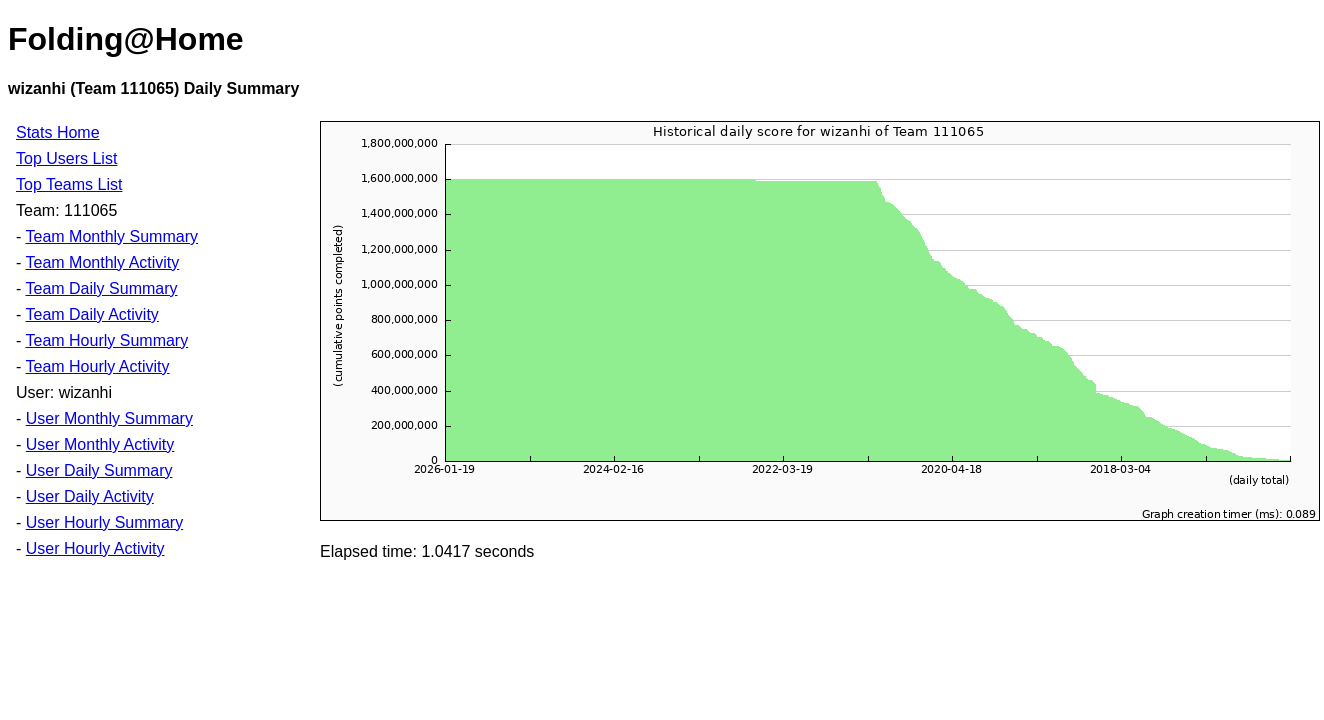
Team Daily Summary (101, 288)
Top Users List (66, 158)
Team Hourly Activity (97, 366)
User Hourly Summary (104, 522)
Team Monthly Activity (102, 262)
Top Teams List (69, 184)
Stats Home (58, 132)
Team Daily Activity (91, 314)
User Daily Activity (90, 496)
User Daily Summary (99, 470)
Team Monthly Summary (111, 236)
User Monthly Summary (109, 418)
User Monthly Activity (100, 444)
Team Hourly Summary (106, 340)
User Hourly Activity (95, 548)
